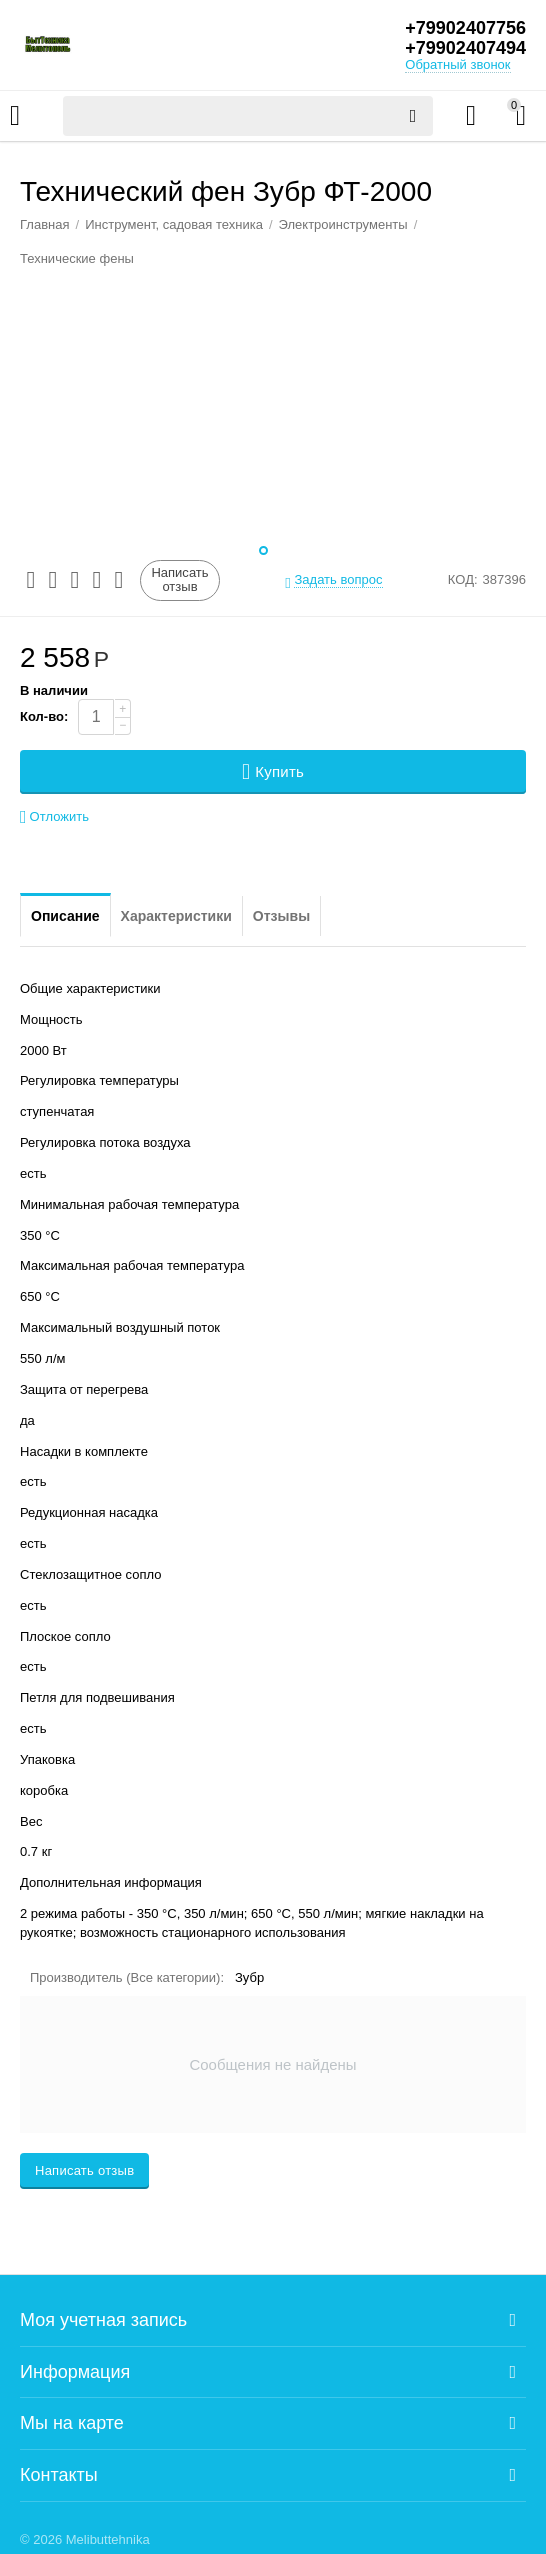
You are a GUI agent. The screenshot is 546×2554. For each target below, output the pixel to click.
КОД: (463, 579)
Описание (65, 916)
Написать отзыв (179, 579)
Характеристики (176, 916)
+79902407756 (465, 28)
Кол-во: (44, 716)
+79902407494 (465, 48)
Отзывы (281, 916)
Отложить (54, 817)
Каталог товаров (15, 116)
